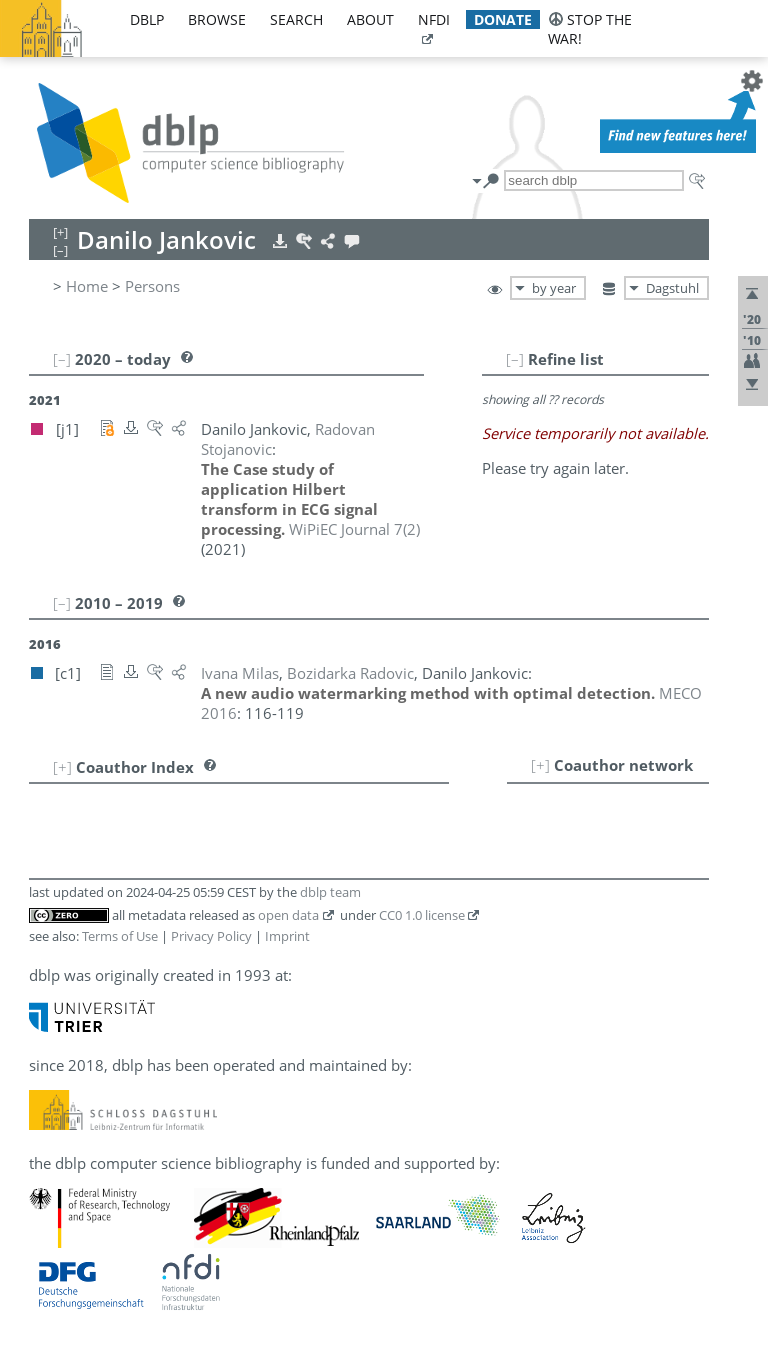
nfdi (434, 19)
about (370, 19)
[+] (540, 765)
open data (288, 915)
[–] (515, 359)
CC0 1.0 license (422, 915)
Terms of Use (120, 936)
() (354, 529)
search (296, 19)
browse (217, 19)
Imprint (287, 936)
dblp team (330, 892)
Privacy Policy (211, 936)
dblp (147, 19)
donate (503, 19)
